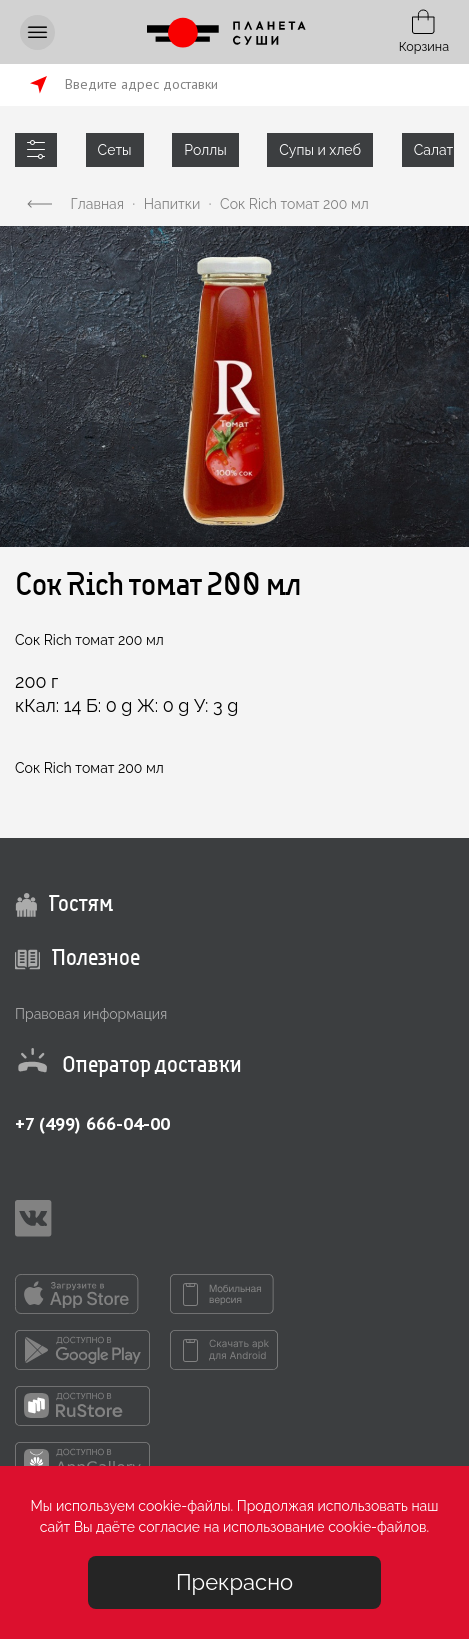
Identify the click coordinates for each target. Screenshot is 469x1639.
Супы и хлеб (320, 150)
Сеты (115, 150)
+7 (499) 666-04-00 (92, 1123)
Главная (97, 204)
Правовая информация (91, 1014)
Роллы (205, 150)
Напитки (172, 204)
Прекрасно (234, 1582)
